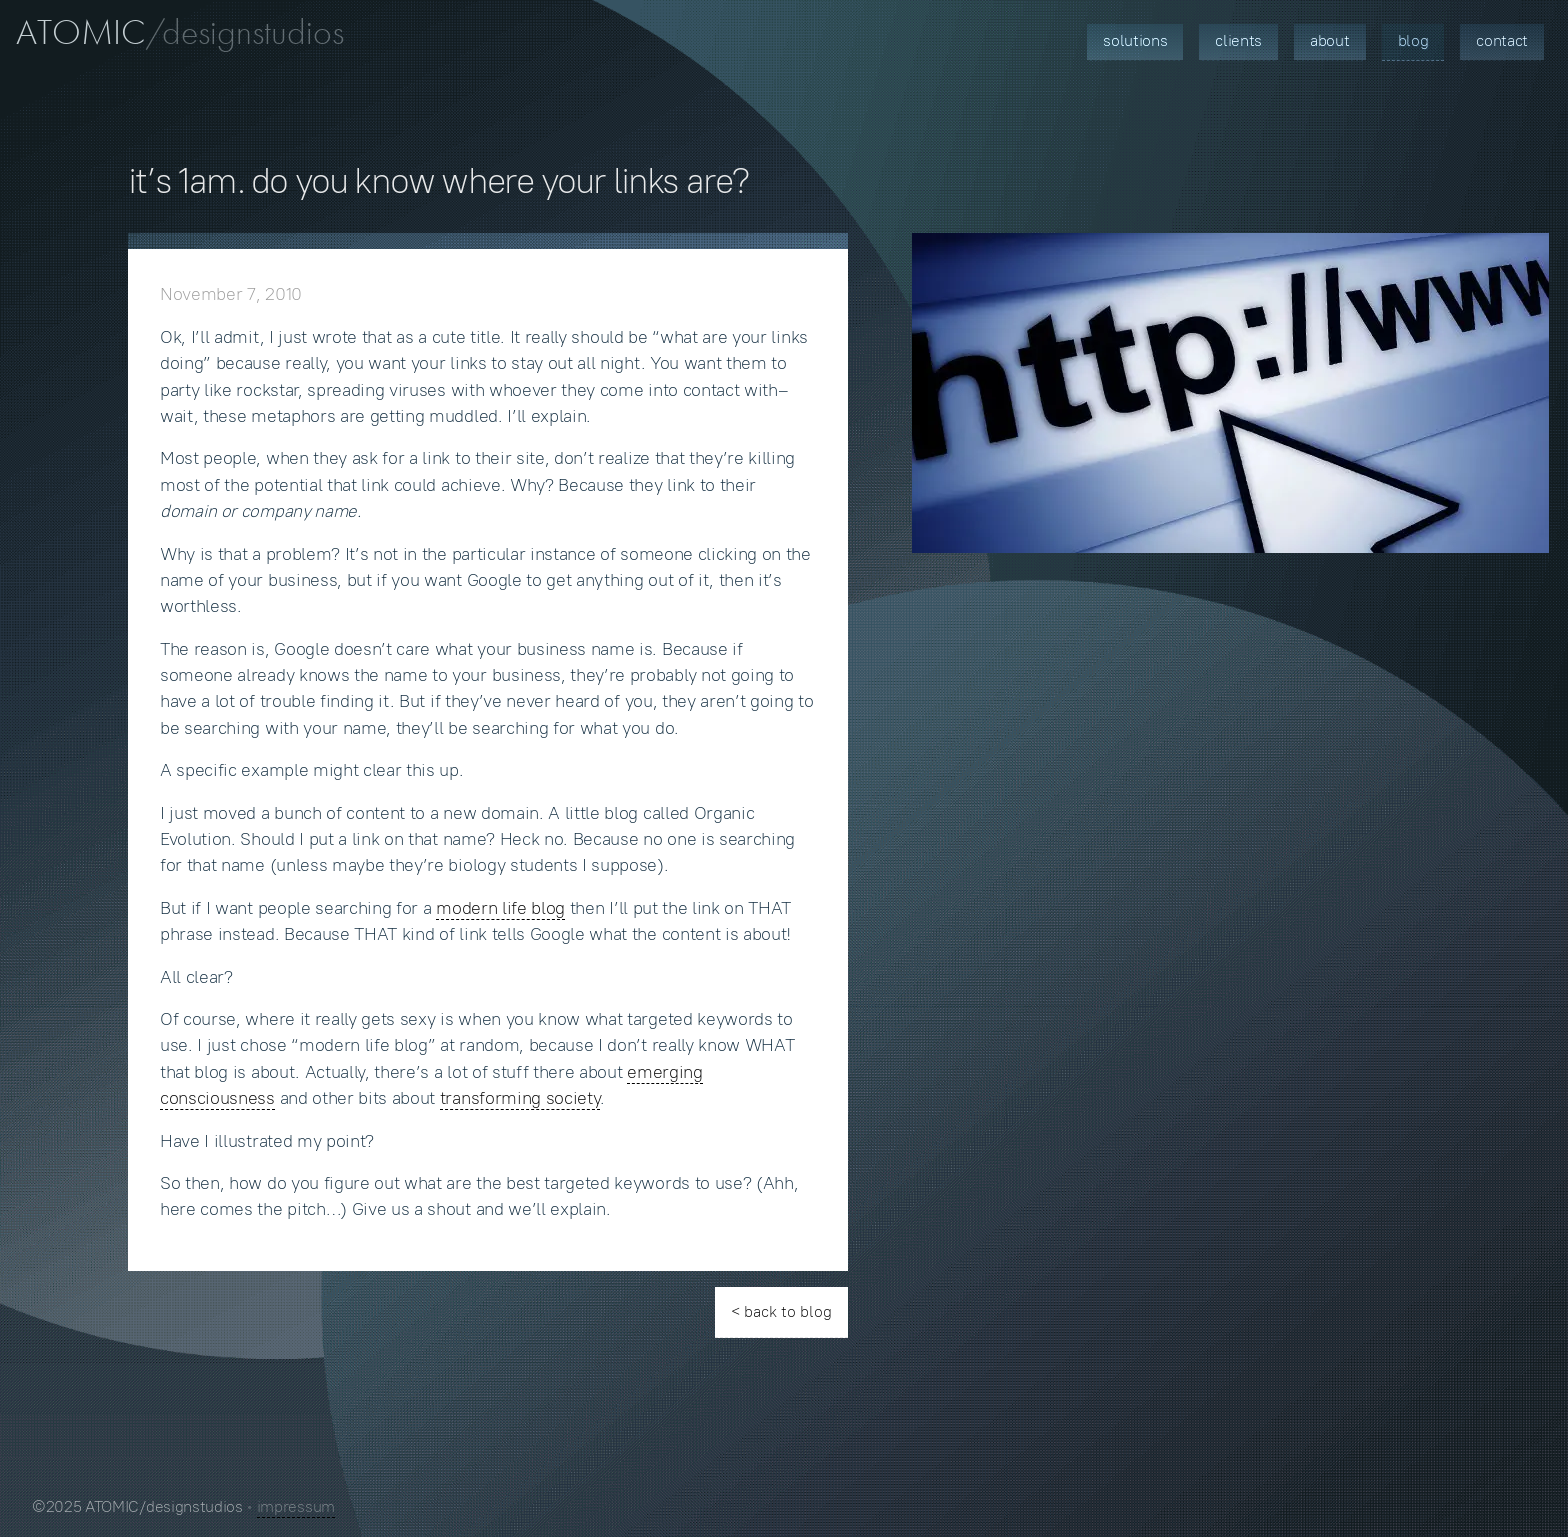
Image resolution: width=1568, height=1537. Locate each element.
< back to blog (781, 1311)
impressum (296, 1506)
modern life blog (500, 908)
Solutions (1135, 40)
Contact (1502, 40)
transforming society (520, 1098)
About (1329, 40)
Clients (1238, 40)
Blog (1413, 40)
